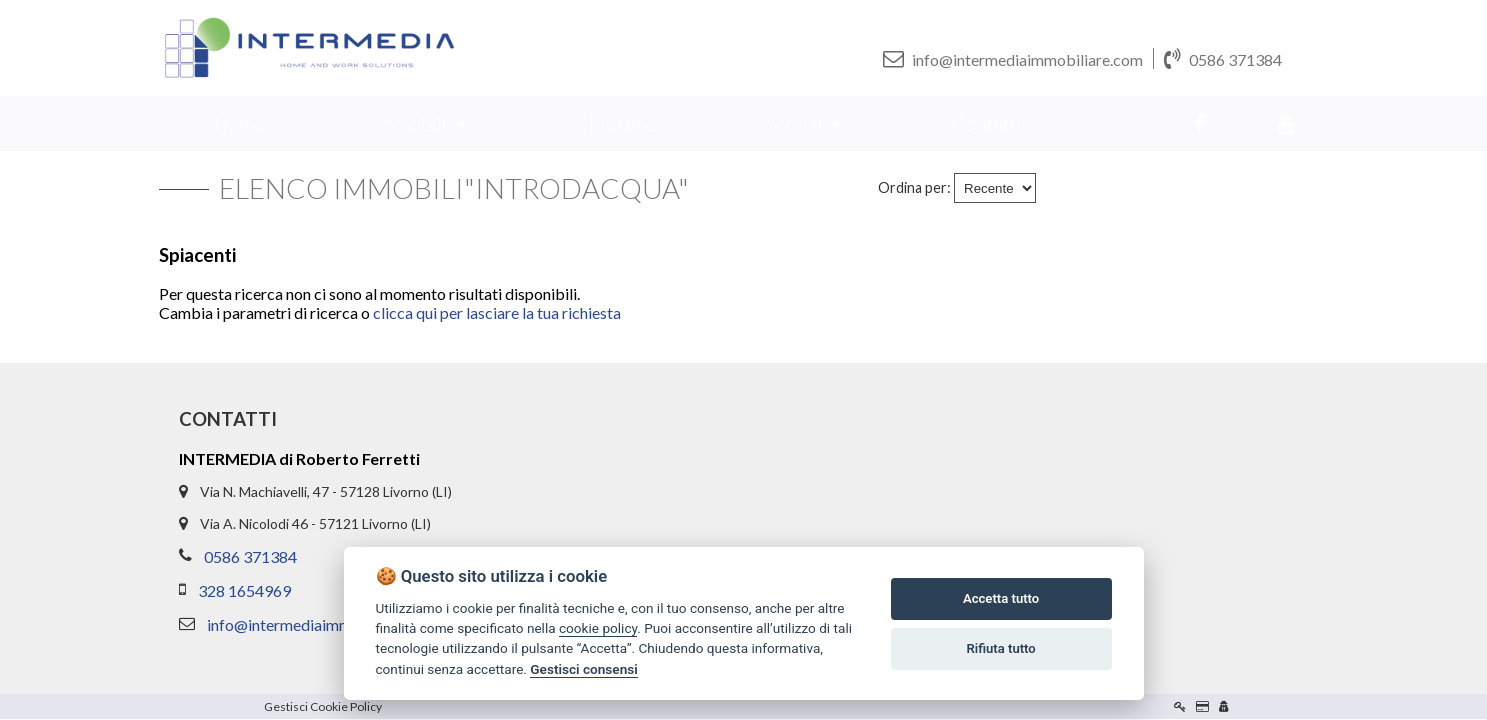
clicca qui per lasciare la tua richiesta (497, 313)
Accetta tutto (1001, 598)
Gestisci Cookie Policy (323, 707)
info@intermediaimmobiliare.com (1013, 58)
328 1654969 (244, 591)
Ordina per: (914, 188)
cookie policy (598, 628)
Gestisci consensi (583, 669)
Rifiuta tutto (1000, 648)
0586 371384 (1223, 58)
